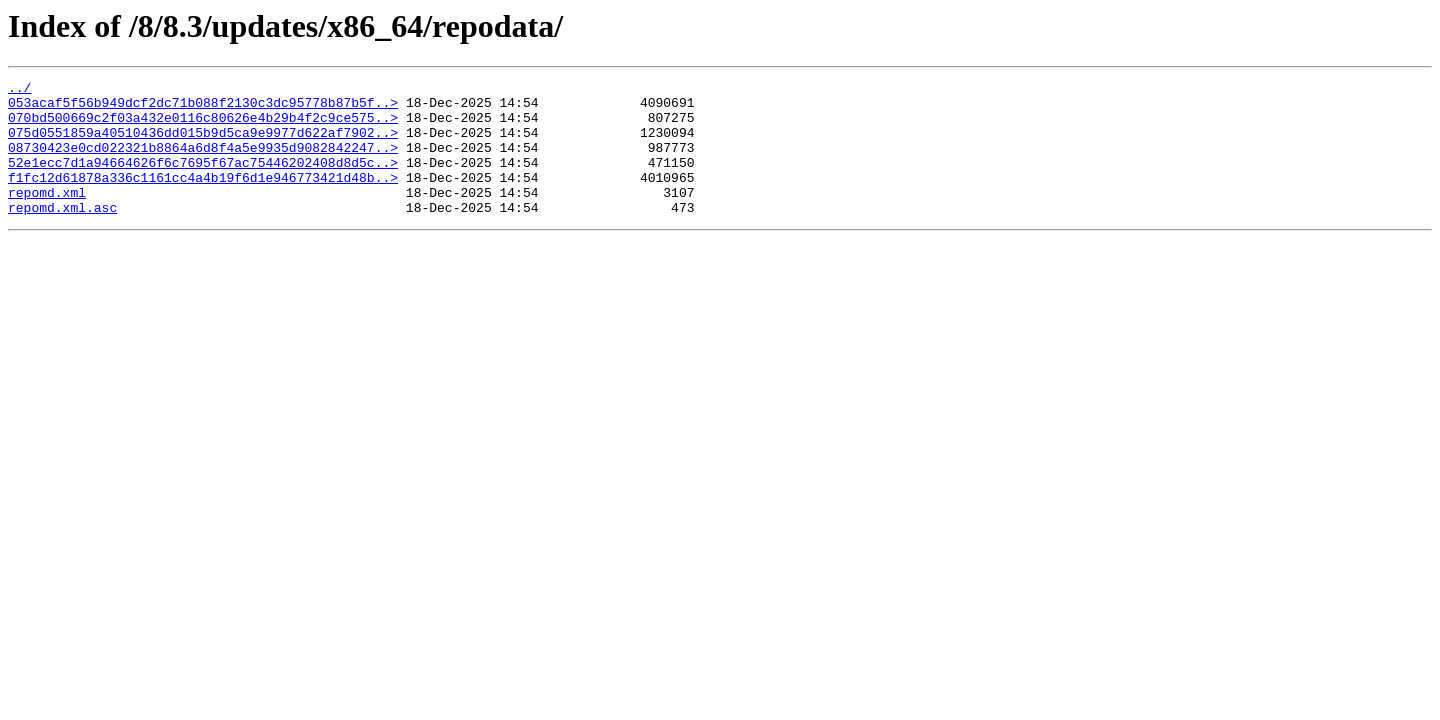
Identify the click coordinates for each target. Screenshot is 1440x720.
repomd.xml (47, 216)
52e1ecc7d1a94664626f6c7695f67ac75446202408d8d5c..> (203, 180)
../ (19, 90)
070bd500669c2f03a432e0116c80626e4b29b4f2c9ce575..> (203, 126)
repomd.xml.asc (62, 234)
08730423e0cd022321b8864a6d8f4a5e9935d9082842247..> (203, 162)
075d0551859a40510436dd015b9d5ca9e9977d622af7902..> (203, 144)
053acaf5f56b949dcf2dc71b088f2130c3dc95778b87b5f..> (203, 108)
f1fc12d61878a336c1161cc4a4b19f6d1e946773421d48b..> (203, 198)
